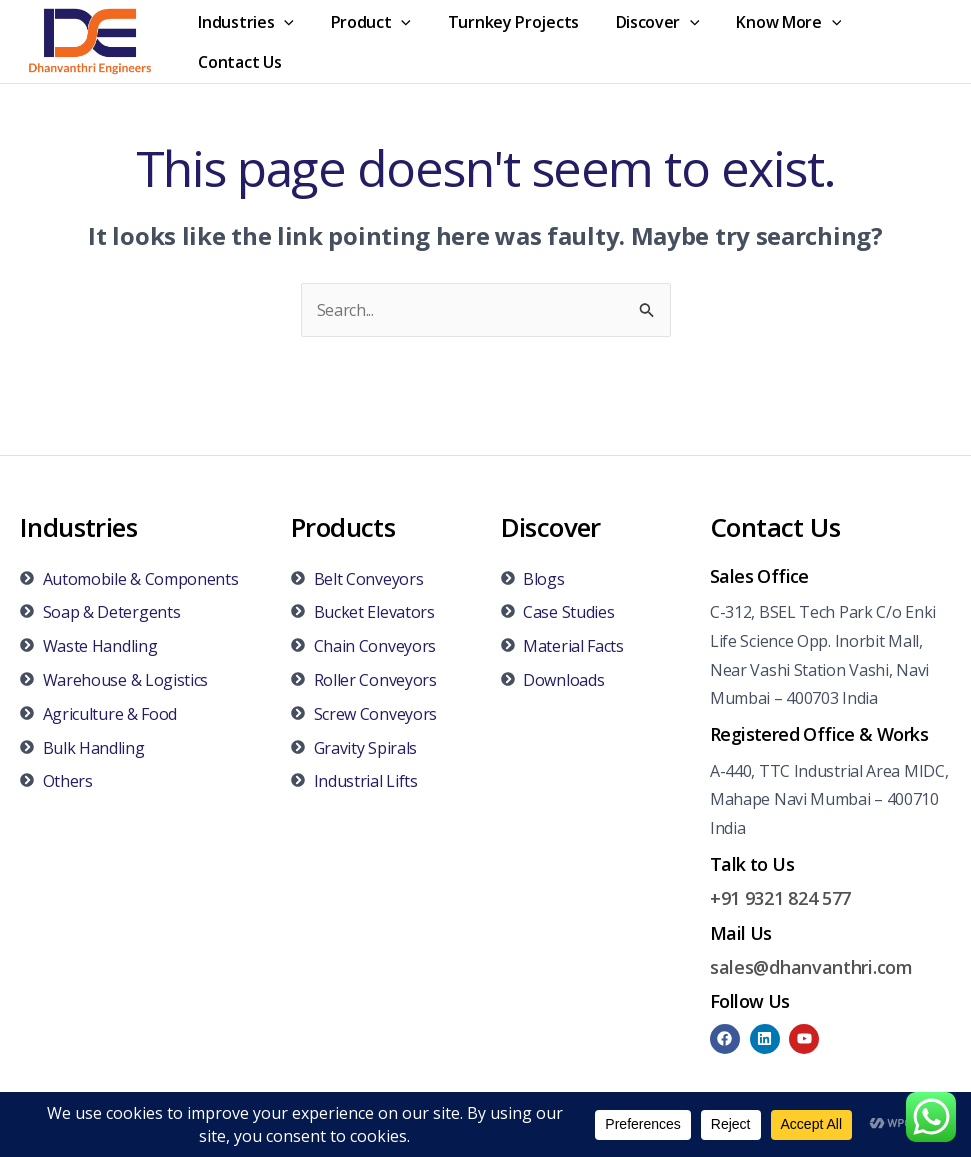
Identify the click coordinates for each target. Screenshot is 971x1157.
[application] (282, 22)
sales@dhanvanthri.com (811, 967)
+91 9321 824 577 (780, 898)
